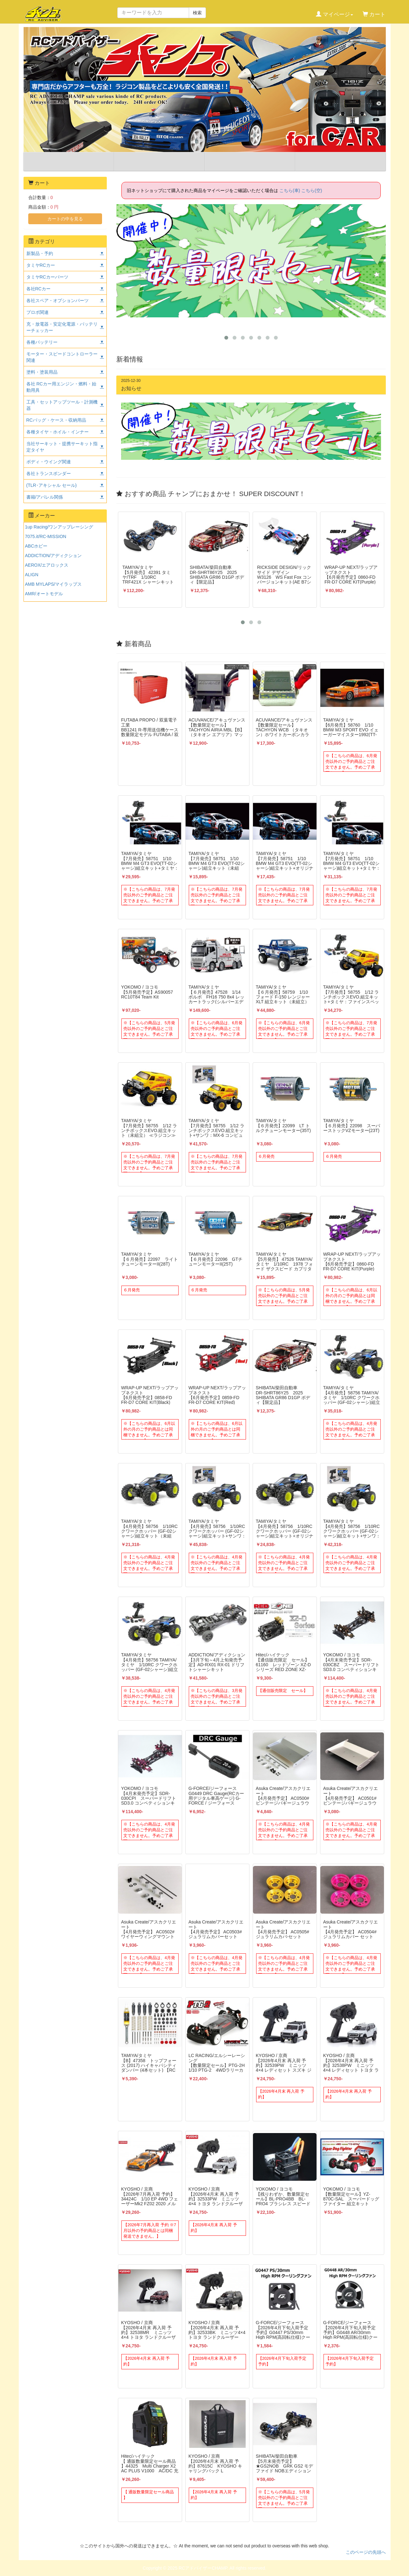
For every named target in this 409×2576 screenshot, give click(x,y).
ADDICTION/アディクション (53, 555)
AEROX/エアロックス (47, 565)
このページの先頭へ (366, 2552)
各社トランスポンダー (48, 473)
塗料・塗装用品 (42, 372)
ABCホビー (36, 546)
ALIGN (31, 574)
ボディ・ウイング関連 (48, 461)
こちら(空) (311, 190)
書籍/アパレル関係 (44, 497)
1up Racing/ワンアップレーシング (59, 526)
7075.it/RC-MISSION (45, 536)
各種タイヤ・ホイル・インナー (57, 431)
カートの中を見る (65, 218)
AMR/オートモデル (44, 593)
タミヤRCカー (40, 265)
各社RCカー (38, 288)
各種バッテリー (42, 342)
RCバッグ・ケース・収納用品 (56, 420)
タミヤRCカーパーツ (47, 277)
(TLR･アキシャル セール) (51, 485)
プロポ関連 (37, 312)
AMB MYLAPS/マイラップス (53, 584)
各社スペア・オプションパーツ (57, 300)
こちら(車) (289, 190)
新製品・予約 (39, 253)
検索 (197, 12)
